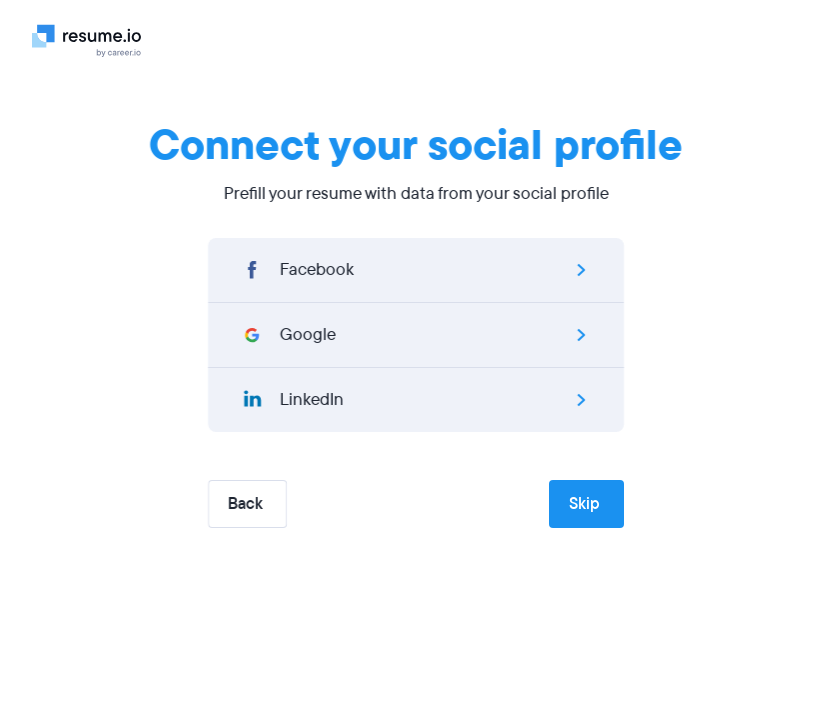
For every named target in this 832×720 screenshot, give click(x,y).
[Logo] (94, 40)
